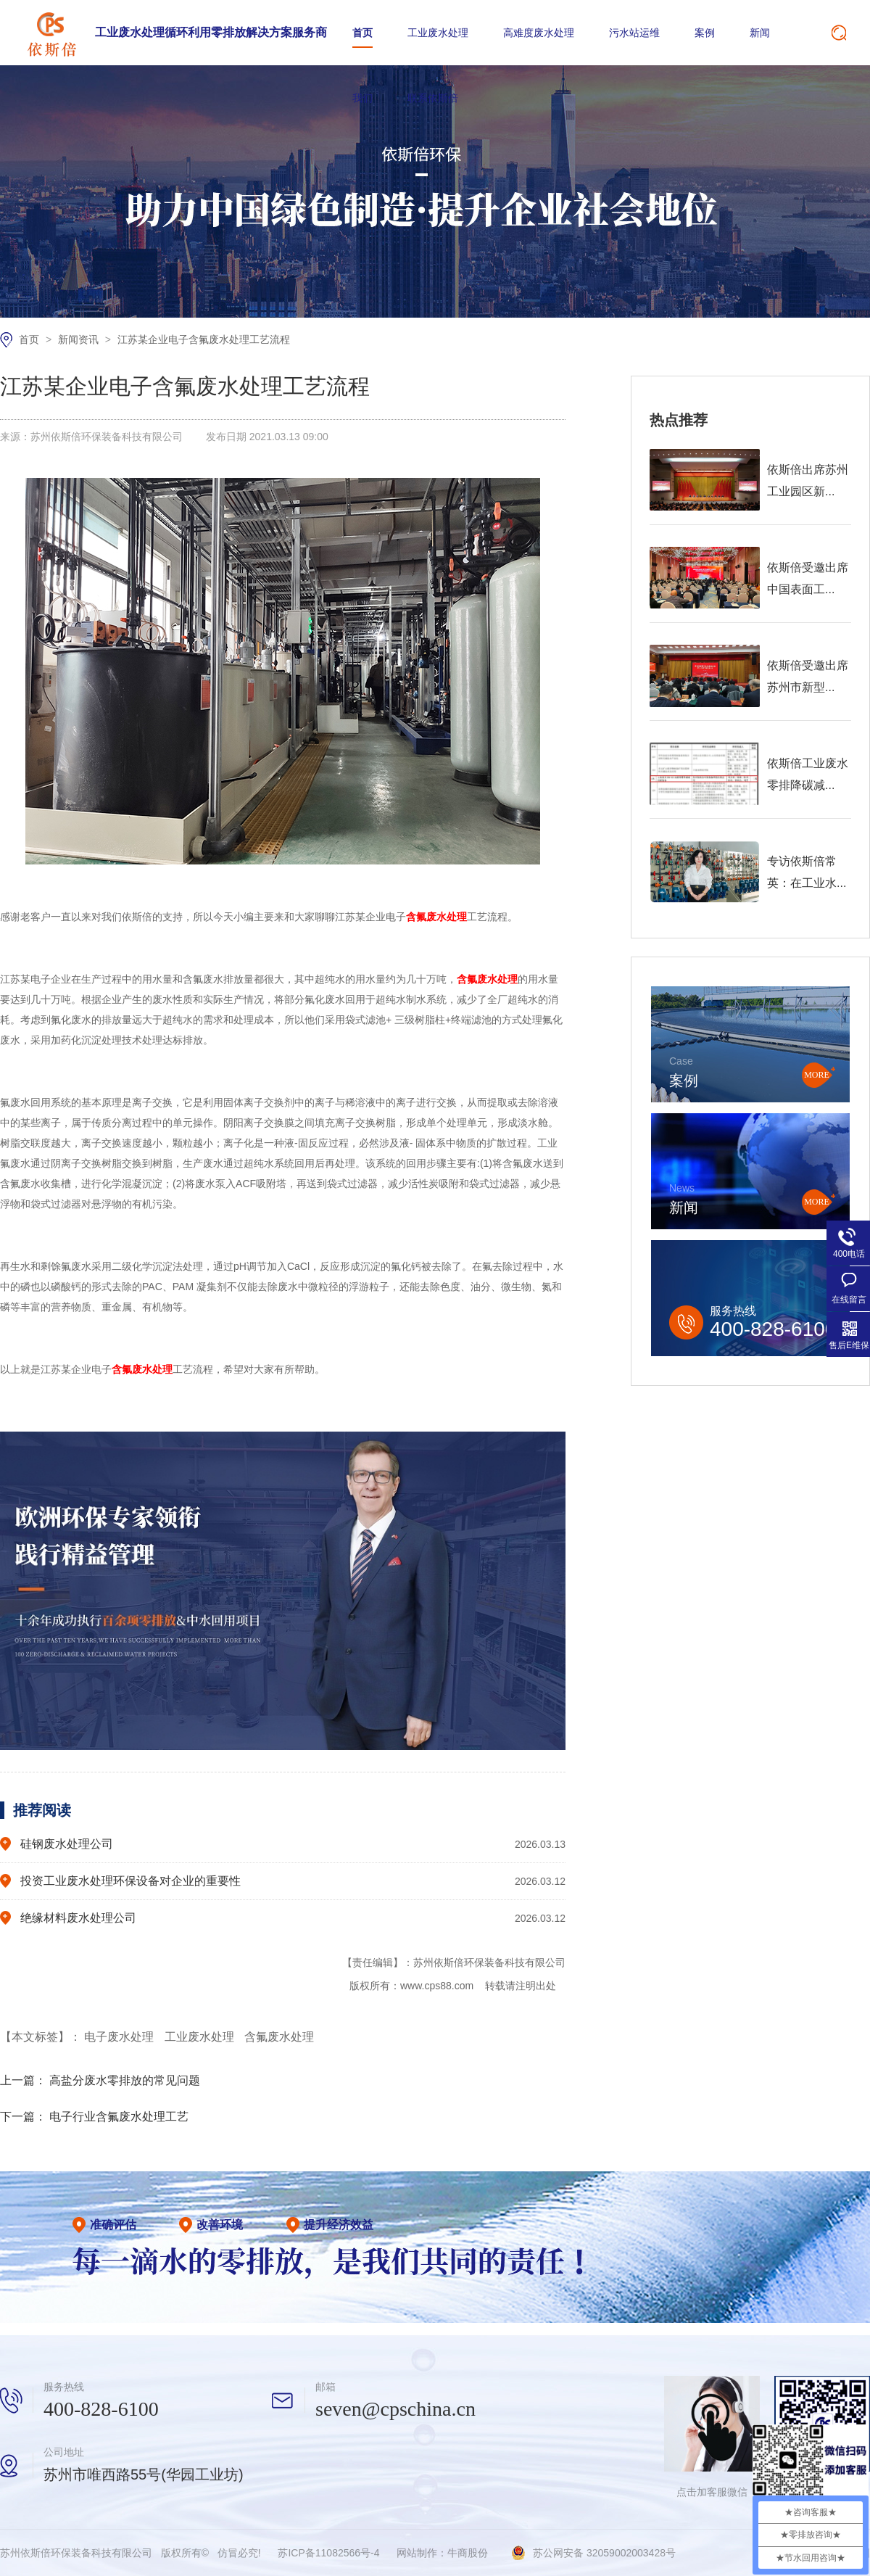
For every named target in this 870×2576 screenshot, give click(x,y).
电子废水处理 (120, 2037)
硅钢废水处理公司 (66, 1844)
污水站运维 (634, 32)
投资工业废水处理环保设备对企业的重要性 (130, 1881)
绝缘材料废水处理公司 (78, 1918)
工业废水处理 (437, 32)
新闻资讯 (80, 339)
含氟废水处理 (279, 2037)
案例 (705, 32)
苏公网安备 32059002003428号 (604, 2553)
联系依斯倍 (432, 98)
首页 (362, 32)
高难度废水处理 (538, 32)
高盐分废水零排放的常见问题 (124, 2080)
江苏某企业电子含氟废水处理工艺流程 (203, 339)
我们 (362, 98)
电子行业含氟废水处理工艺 (118, 2116)
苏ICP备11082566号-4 (328, 2553)
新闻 (760, 32)
